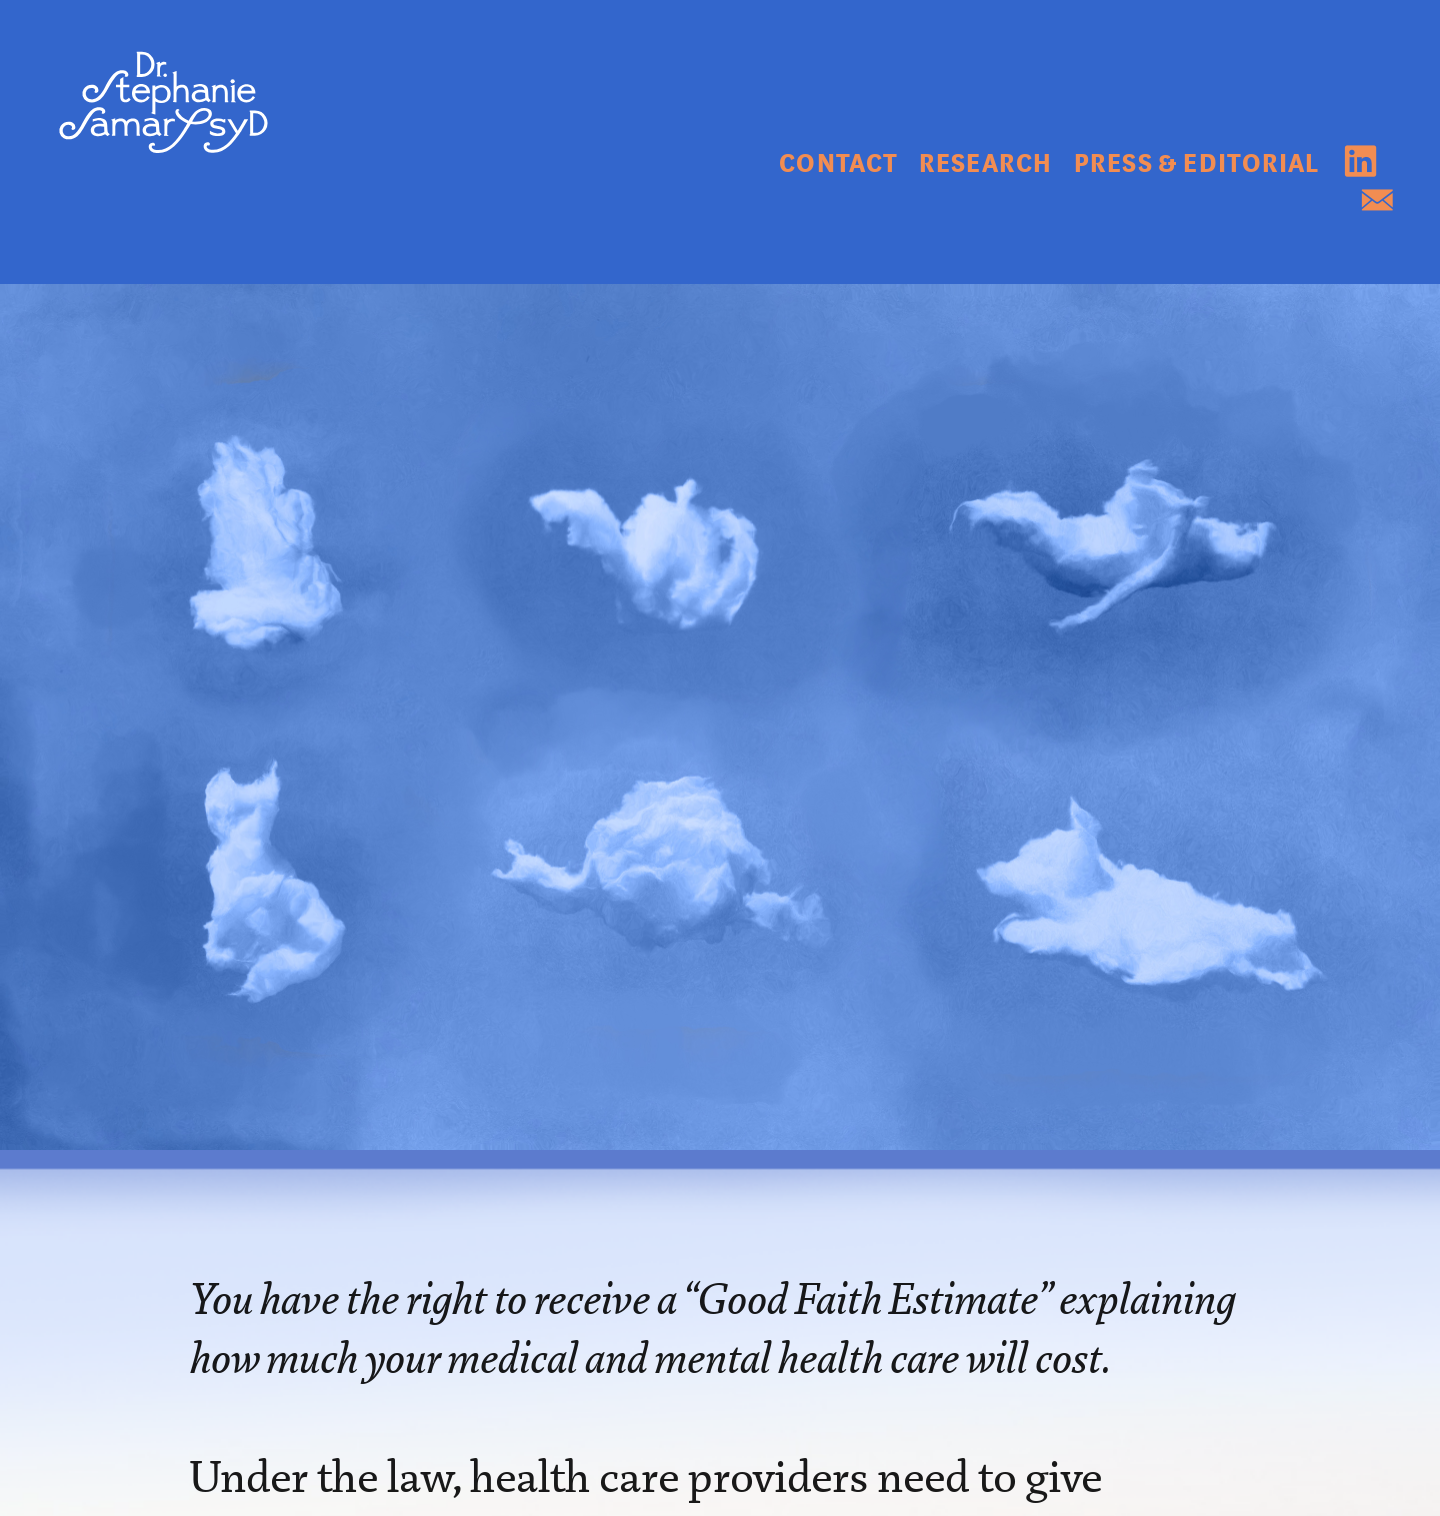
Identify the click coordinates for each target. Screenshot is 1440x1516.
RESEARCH (985, 164)
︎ (1377, 203)
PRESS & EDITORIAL (1197, 164)
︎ (1360, 164)
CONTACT (841, 164)
